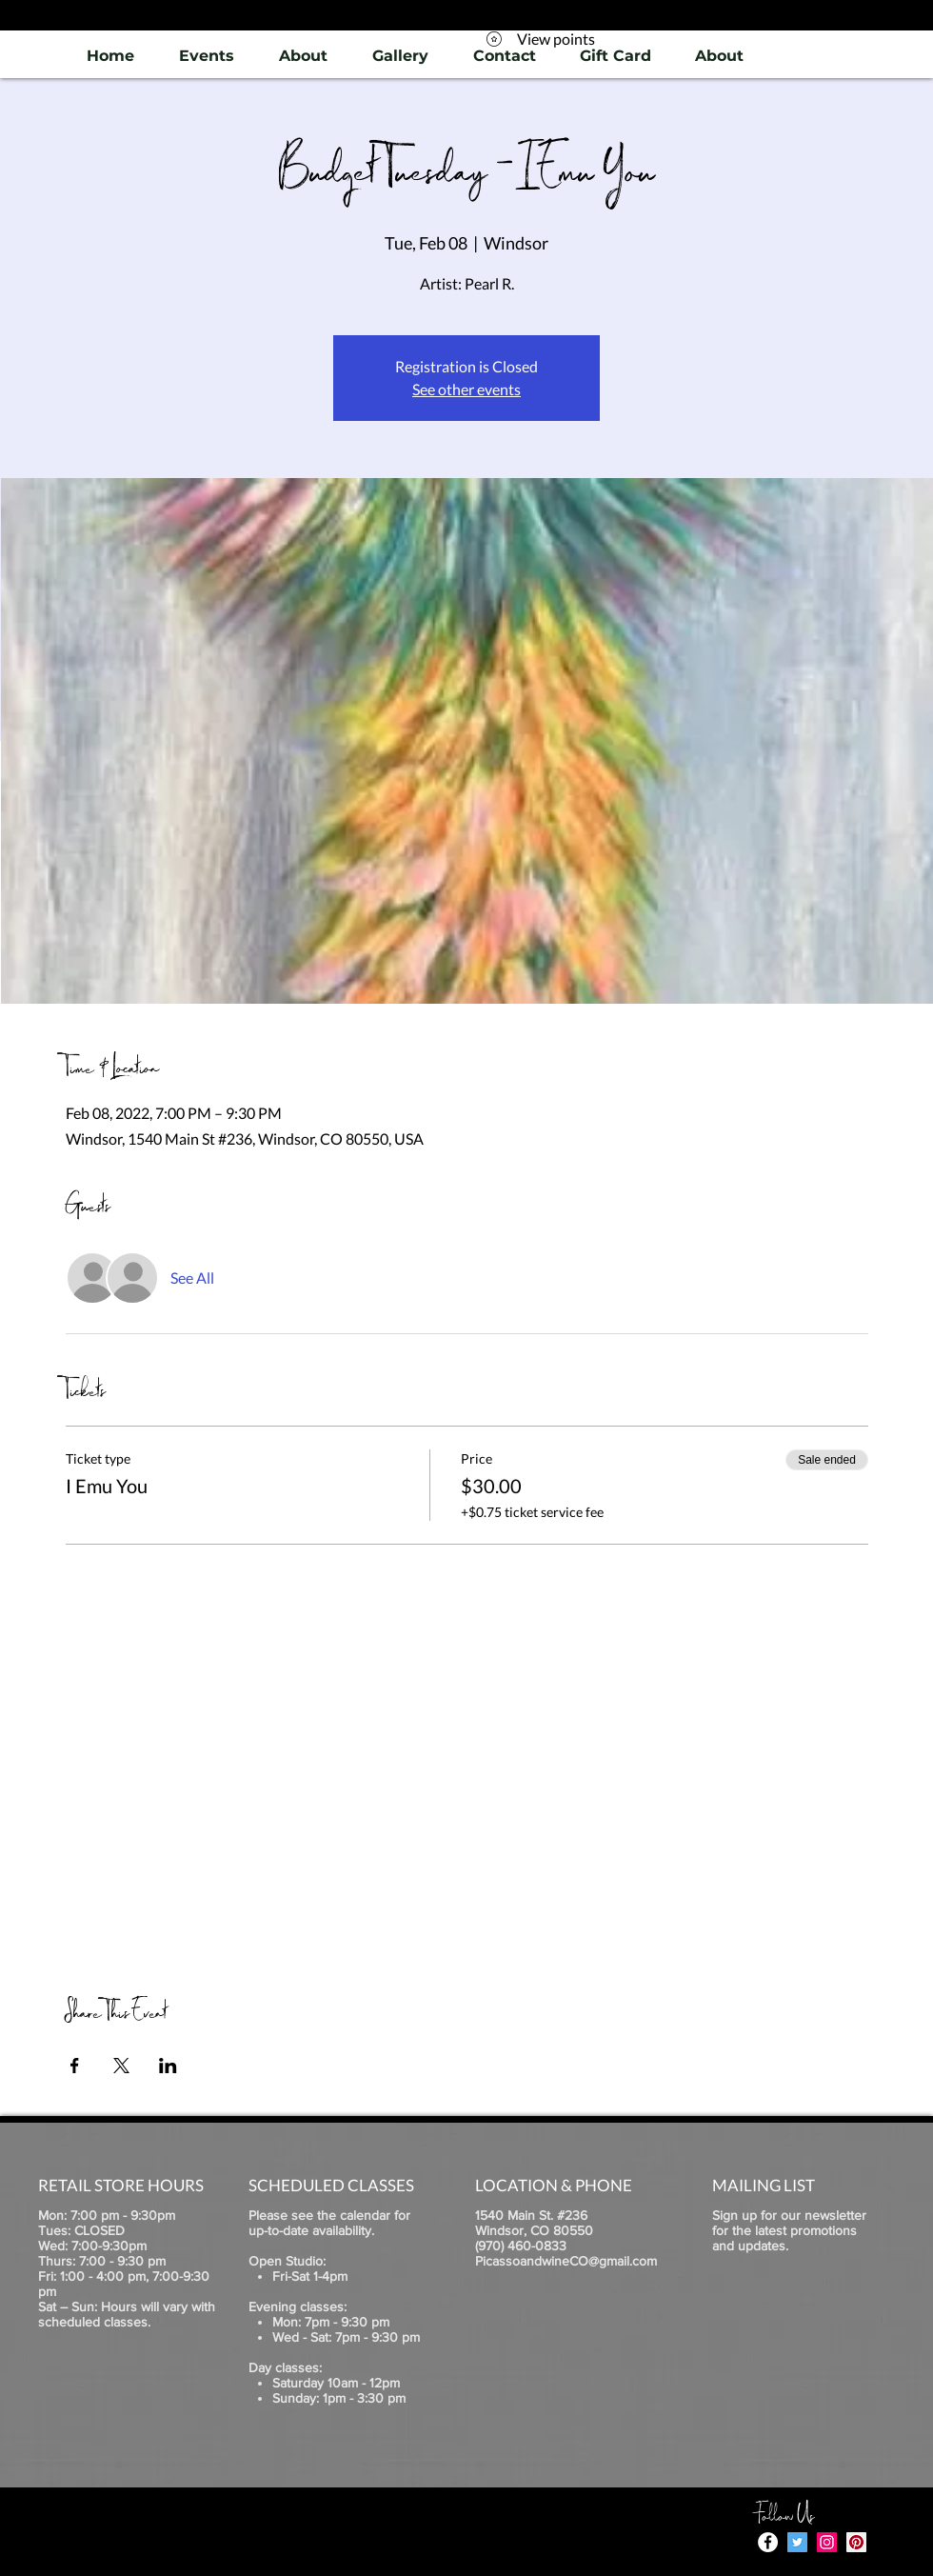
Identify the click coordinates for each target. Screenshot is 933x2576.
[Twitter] (797, 2542)
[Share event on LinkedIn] (168, 2065)
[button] (399, 56)
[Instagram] (827, 2542)
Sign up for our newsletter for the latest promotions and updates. (789, 2230)
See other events (466, 389)
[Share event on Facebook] (75, 2065)
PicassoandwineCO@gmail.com (566, 2260)
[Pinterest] (856, 2542)
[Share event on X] (121, 2065)
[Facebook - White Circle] (768, 2542)
